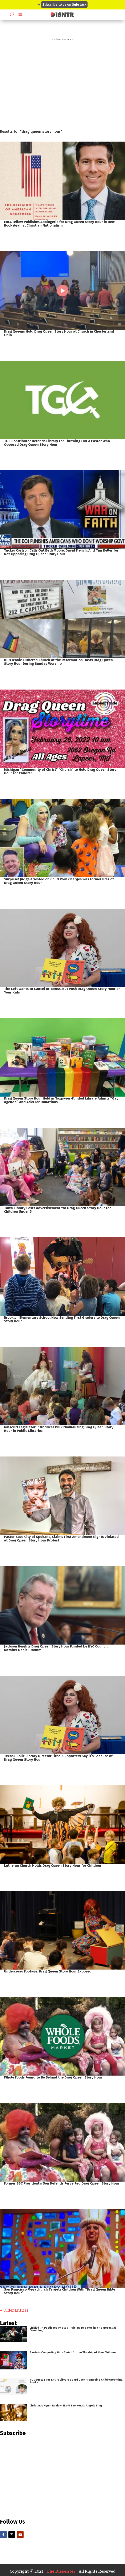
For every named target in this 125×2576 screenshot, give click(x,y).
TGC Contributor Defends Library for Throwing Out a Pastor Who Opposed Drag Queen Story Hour (57, 443)
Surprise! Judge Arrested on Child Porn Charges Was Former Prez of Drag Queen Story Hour (59, 881)
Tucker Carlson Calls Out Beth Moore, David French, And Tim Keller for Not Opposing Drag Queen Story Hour (61, 552)
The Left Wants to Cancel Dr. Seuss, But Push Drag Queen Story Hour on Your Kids (62, 991)
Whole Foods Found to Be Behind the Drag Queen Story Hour (53, 2077)
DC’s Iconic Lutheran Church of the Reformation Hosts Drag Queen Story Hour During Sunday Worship (58, 662)
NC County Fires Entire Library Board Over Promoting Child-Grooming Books (76, 2381)
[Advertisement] (62, 82)
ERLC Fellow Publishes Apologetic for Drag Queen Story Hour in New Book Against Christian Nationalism (59, 224)
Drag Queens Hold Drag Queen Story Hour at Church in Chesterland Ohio (59, 333)
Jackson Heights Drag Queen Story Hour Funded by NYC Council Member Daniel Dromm (56, 1648)
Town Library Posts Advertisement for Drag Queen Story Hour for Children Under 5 (57, 1210)
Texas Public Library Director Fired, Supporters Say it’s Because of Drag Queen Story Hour (58, 1758)
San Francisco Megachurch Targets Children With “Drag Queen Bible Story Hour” (59, 2291)
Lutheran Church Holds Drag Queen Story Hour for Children (52, 1865)
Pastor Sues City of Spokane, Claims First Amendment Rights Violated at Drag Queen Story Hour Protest (61, 1539)
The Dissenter (61, 2571)
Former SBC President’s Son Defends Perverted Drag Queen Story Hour (61, 2183)
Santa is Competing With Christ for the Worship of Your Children (72, 2352)
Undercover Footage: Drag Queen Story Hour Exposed (48, 1971)
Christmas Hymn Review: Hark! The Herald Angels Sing (65, 2405)
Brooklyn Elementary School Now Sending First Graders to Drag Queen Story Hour (62, 1319)
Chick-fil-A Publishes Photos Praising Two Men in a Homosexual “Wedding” (72, 2329)
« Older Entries (14, 2310)
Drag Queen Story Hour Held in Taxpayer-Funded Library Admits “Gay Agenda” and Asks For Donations (61, 1100)
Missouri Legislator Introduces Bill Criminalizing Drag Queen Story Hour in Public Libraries (58, 1429)
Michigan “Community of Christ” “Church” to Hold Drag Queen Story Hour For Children (60, 771)
